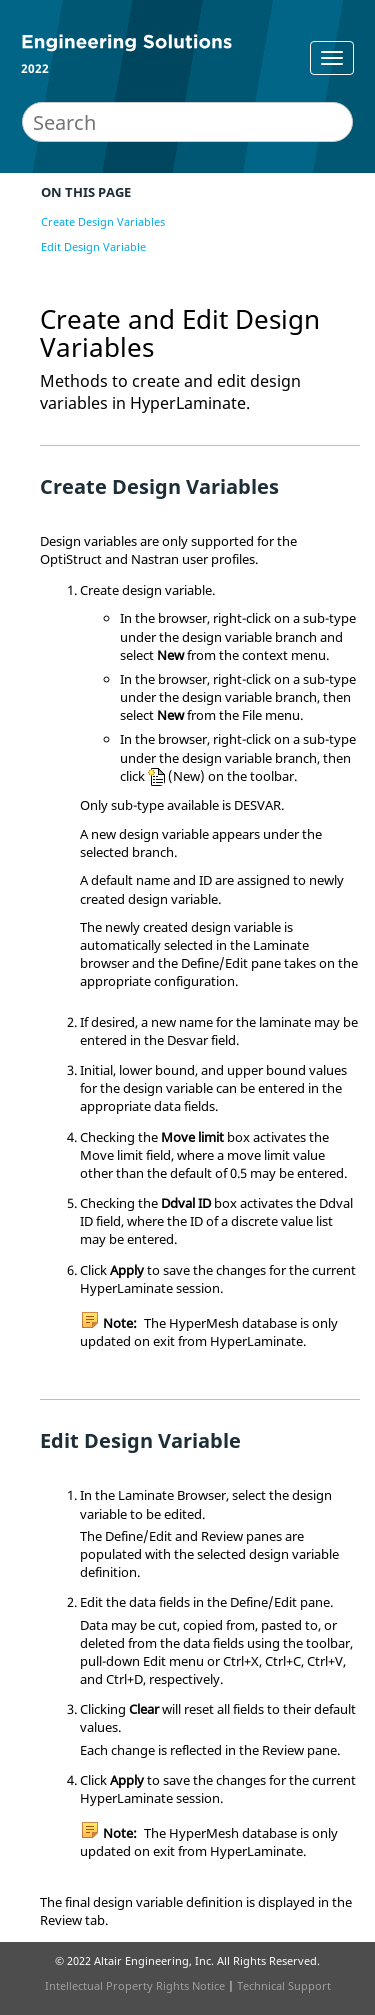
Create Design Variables (103, 221)
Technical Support (284, 1985)
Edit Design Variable (93, 246)
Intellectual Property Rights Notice (135, 1985)
